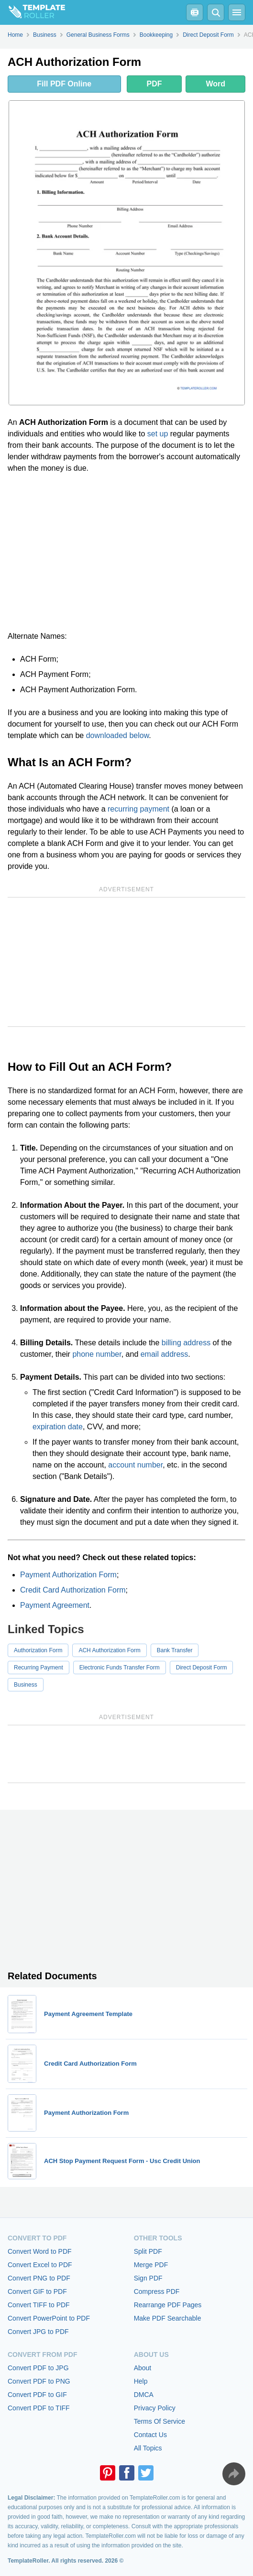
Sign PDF (148, 2278)
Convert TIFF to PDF (39, 2305)
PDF (154, 84)
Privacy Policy (155, 2408)
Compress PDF (157, 2291)
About (143, 2368)
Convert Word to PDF (40, 2251)
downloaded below (117, 735)
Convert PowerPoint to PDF (49, 2318)
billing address (186, 1343)
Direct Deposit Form (201, 1667)
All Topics (148, 2448)
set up (157, 434)
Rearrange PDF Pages (168, 2305)
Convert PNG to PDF (39, 2278)
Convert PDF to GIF (37, 2394)
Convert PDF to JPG (38, 2368)
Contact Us (150, 2435)
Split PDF (148, 2251)
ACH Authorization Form (109, 1650)
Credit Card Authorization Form (73, 1590)
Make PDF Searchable (167, 2318)
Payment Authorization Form (68, 1575)
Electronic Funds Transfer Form (119, 1667)
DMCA (144, 2394)
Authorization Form (38, 1650)
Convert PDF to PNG (39, 2381)
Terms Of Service (159, 2421)
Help (141, 2381)
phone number (96, 1354)
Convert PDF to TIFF (39, 2408)
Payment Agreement (54, 1605)
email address (164, 1354)
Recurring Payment (38, 1667)
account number (135, 1465)
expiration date (58, 1427)
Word (215, 84)
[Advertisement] (126, 552)
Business (25, 1684)
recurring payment (138, 809)
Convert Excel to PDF (40, 2265)
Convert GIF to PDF (37, 2291)
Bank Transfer (175, 1650)
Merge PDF (151, 2265)
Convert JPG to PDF (38, 2331)
